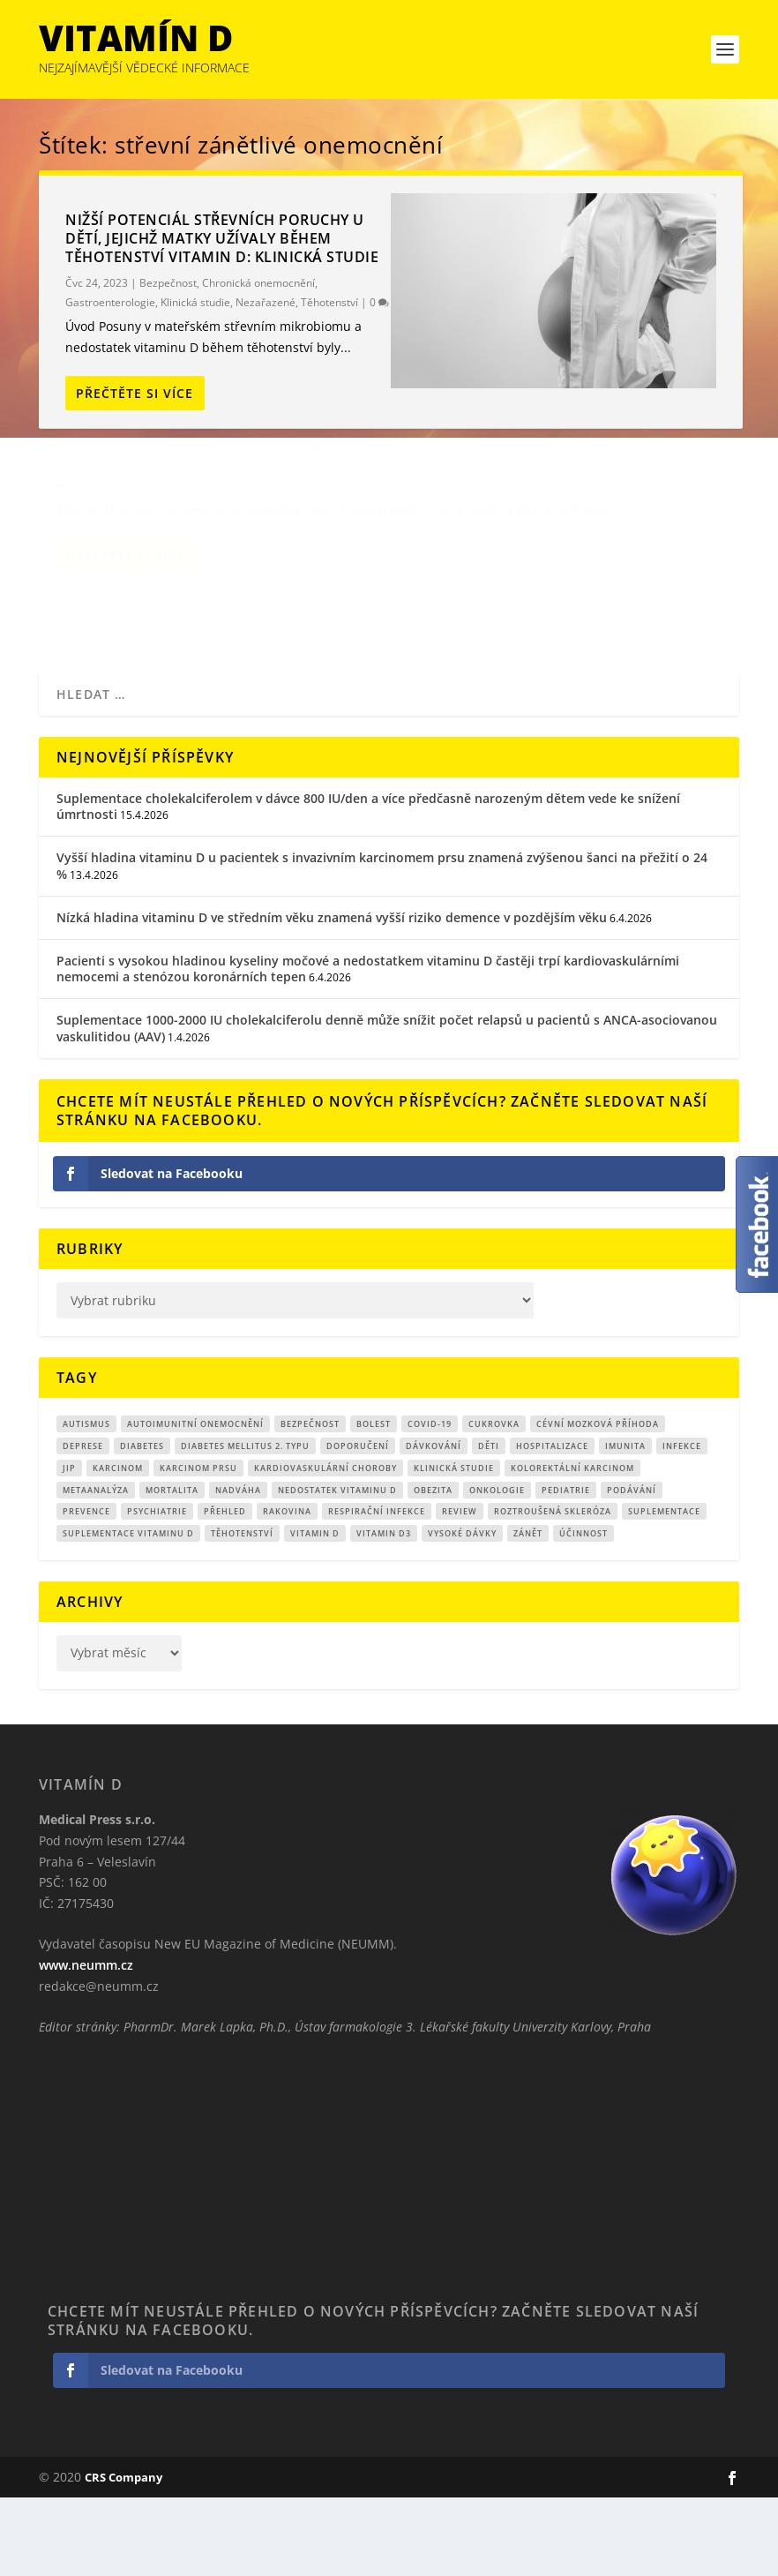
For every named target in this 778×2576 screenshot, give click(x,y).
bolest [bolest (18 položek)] (373, 1502)
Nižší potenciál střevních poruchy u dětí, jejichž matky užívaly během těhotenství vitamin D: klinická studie (221, 238)
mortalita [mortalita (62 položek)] (172, 1567)
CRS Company (123, 2556)
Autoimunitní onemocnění (194, 514)
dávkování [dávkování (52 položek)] (433, 1524)
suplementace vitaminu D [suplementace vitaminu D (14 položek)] (128, 1612)
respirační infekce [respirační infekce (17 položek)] (376, 1590)
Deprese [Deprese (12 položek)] (83, 1524)
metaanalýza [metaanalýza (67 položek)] (96, 1567)
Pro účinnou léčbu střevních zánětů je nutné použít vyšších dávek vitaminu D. (194, 479)
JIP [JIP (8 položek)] (69, 1546)
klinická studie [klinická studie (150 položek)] (454, 1546)
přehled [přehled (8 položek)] (225, 1590)
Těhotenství (329, 302)
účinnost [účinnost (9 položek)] (583, 1612)
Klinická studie (195, 302)
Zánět (136, 551)
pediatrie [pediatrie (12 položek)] (566, 1567)
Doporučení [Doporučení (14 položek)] (357, 1524)
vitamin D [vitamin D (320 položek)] (315, 1612)
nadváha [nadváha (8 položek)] (238, 1567)
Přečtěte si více (134, 393)
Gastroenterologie (110, 302)
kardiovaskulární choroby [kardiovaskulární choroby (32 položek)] (325, 1546)
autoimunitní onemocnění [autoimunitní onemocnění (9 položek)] (195, 1502)
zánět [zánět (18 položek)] (527, 1612)
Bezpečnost (168, 282)
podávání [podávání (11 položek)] (631, 1567)
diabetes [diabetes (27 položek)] (142, 1524)
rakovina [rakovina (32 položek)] (287, 1590)
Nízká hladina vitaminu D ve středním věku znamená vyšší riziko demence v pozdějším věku (331, 996)
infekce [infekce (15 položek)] (681, 1524)
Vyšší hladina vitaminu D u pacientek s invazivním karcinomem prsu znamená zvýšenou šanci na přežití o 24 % (381, 944)
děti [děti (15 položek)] (488, 1524)
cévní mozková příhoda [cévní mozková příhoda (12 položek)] (597, 1502)
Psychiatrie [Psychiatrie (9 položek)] (157, 1590)
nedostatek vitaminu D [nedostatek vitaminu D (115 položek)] (337, 1567)
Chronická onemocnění (258, 282)
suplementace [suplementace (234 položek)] (664, 1590)
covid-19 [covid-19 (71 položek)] (430, 1502)
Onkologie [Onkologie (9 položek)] (497, 1567)
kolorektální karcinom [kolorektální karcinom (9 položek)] (572, 1546)
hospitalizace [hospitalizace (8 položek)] (552, 1524)
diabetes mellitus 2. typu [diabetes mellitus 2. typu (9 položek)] (245, 1524)
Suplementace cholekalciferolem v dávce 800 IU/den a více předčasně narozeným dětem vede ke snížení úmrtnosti (368, 884)
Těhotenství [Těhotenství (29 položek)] (242, 1612)
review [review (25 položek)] (459, 1590)
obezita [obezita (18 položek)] (433, 1567)
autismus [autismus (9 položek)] (86, 1502)
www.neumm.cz (86, 2043)
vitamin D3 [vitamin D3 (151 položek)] (383, 1612)
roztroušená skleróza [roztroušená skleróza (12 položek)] (552, 1590)
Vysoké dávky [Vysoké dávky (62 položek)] (462, 1612)
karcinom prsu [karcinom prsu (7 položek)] (198, 1546)
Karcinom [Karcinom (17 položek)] (118, 1546)
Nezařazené (265, 302)
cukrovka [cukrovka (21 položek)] (494, 1502)
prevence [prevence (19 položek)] (86, 1590)
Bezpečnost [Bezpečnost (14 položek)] (310, 1502)
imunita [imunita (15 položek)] (625, 1524)
